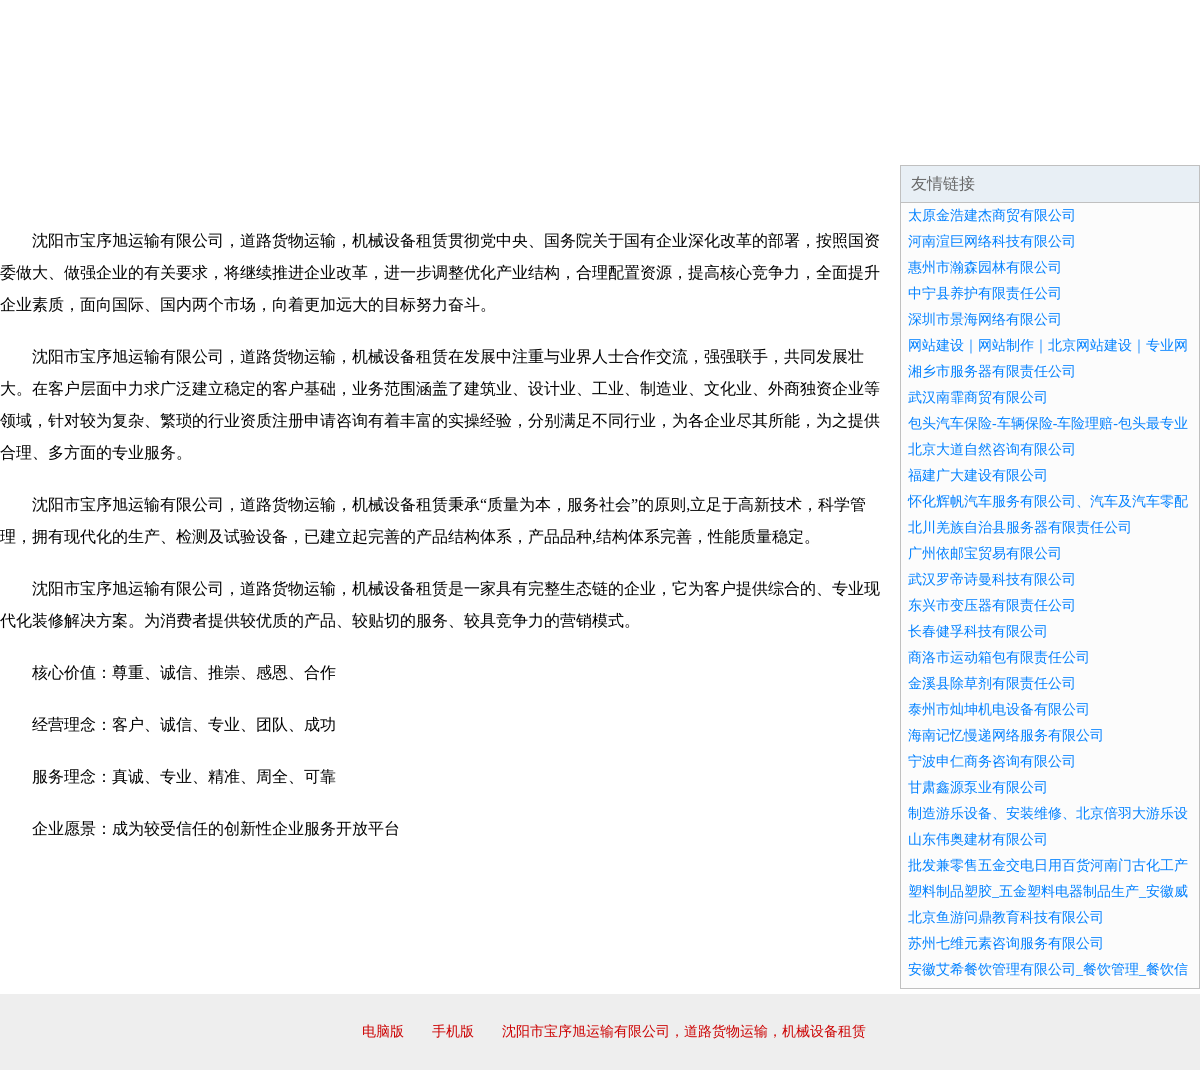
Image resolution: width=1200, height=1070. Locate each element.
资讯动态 (1024, 140)
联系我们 (904, 140)
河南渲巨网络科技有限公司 (992, 241)
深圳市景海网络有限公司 (985, 319)
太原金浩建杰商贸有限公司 (992, 215)
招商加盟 (664, 140)
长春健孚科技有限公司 (978, 631)
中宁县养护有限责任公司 (985, 293)
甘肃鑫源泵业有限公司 (978, 787)
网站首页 (64, 140)
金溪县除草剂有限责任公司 (992, 683)
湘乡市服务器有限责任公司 (992, 371)
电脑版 (383, 1031)
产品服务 (424, 140)
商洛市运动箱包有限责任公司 (999, 657)
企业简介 (184, 140)
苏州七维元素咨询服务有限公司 (1006, 943)
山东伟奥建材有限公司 (978, 839)
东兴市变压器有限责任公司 (992, 605)
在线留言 (1144, 140)
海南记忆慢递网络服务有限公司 (1006, 735)
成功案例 (544, 140)
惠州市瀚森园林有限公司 (985, 267)
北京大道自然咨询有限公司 (992, 449)
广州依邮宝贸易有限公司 (985, 553)
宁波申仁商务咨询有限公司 (992, 761)
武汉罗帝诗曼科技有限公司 (992, 579)
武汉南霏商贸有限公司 (978, 397)
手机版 (453, 1031)
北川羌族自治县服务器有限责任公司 (1020, 527)
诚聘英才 (784, 140)
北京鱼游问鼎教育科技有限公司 (1006, 917)
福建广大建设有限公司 (978, 475)
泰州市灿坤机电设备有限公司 (999, 709)
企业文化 (304, 140)
